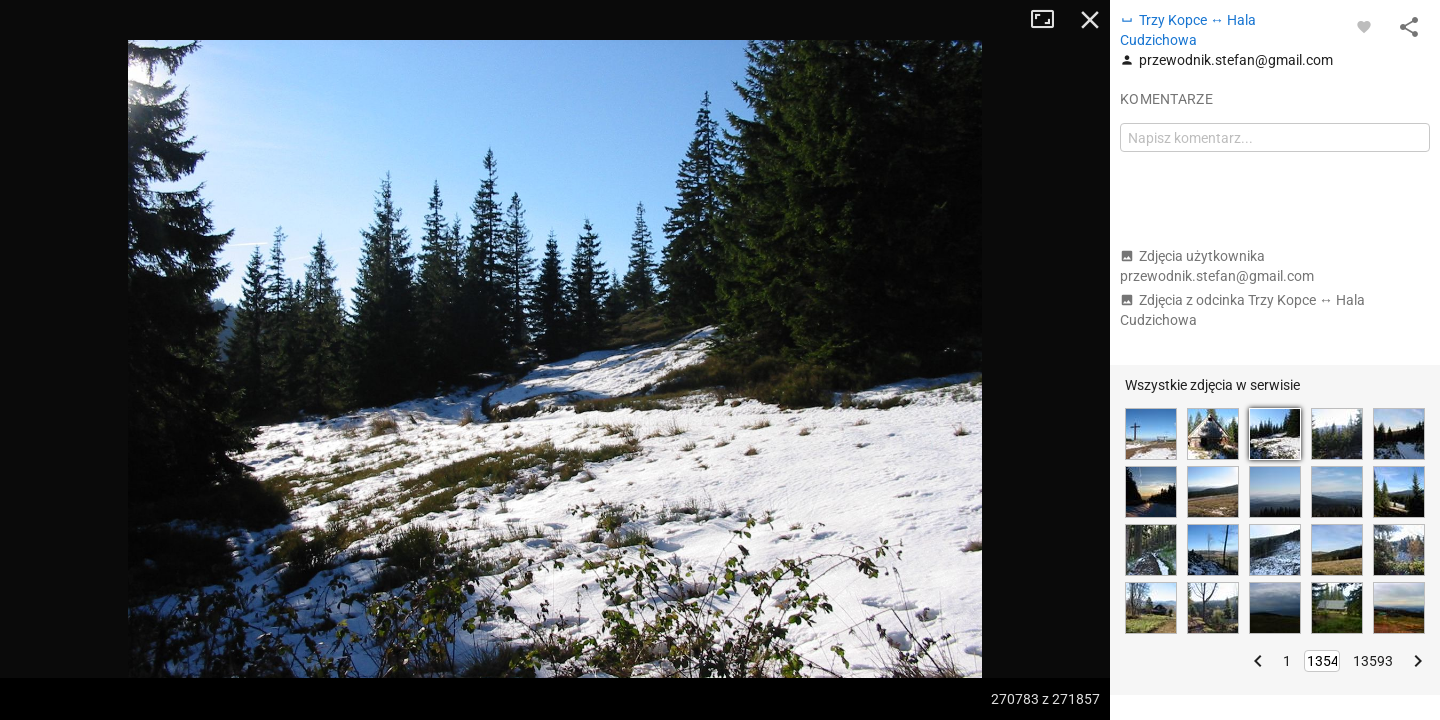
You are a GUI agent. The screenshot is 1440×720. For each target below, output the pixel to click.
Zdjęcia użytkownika (1217, 266)
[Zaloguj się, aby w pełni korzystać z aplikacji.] (1364, 26)
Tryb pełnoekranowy (1050, 20)
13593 (1373, 661)
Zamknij (1090, 20)
